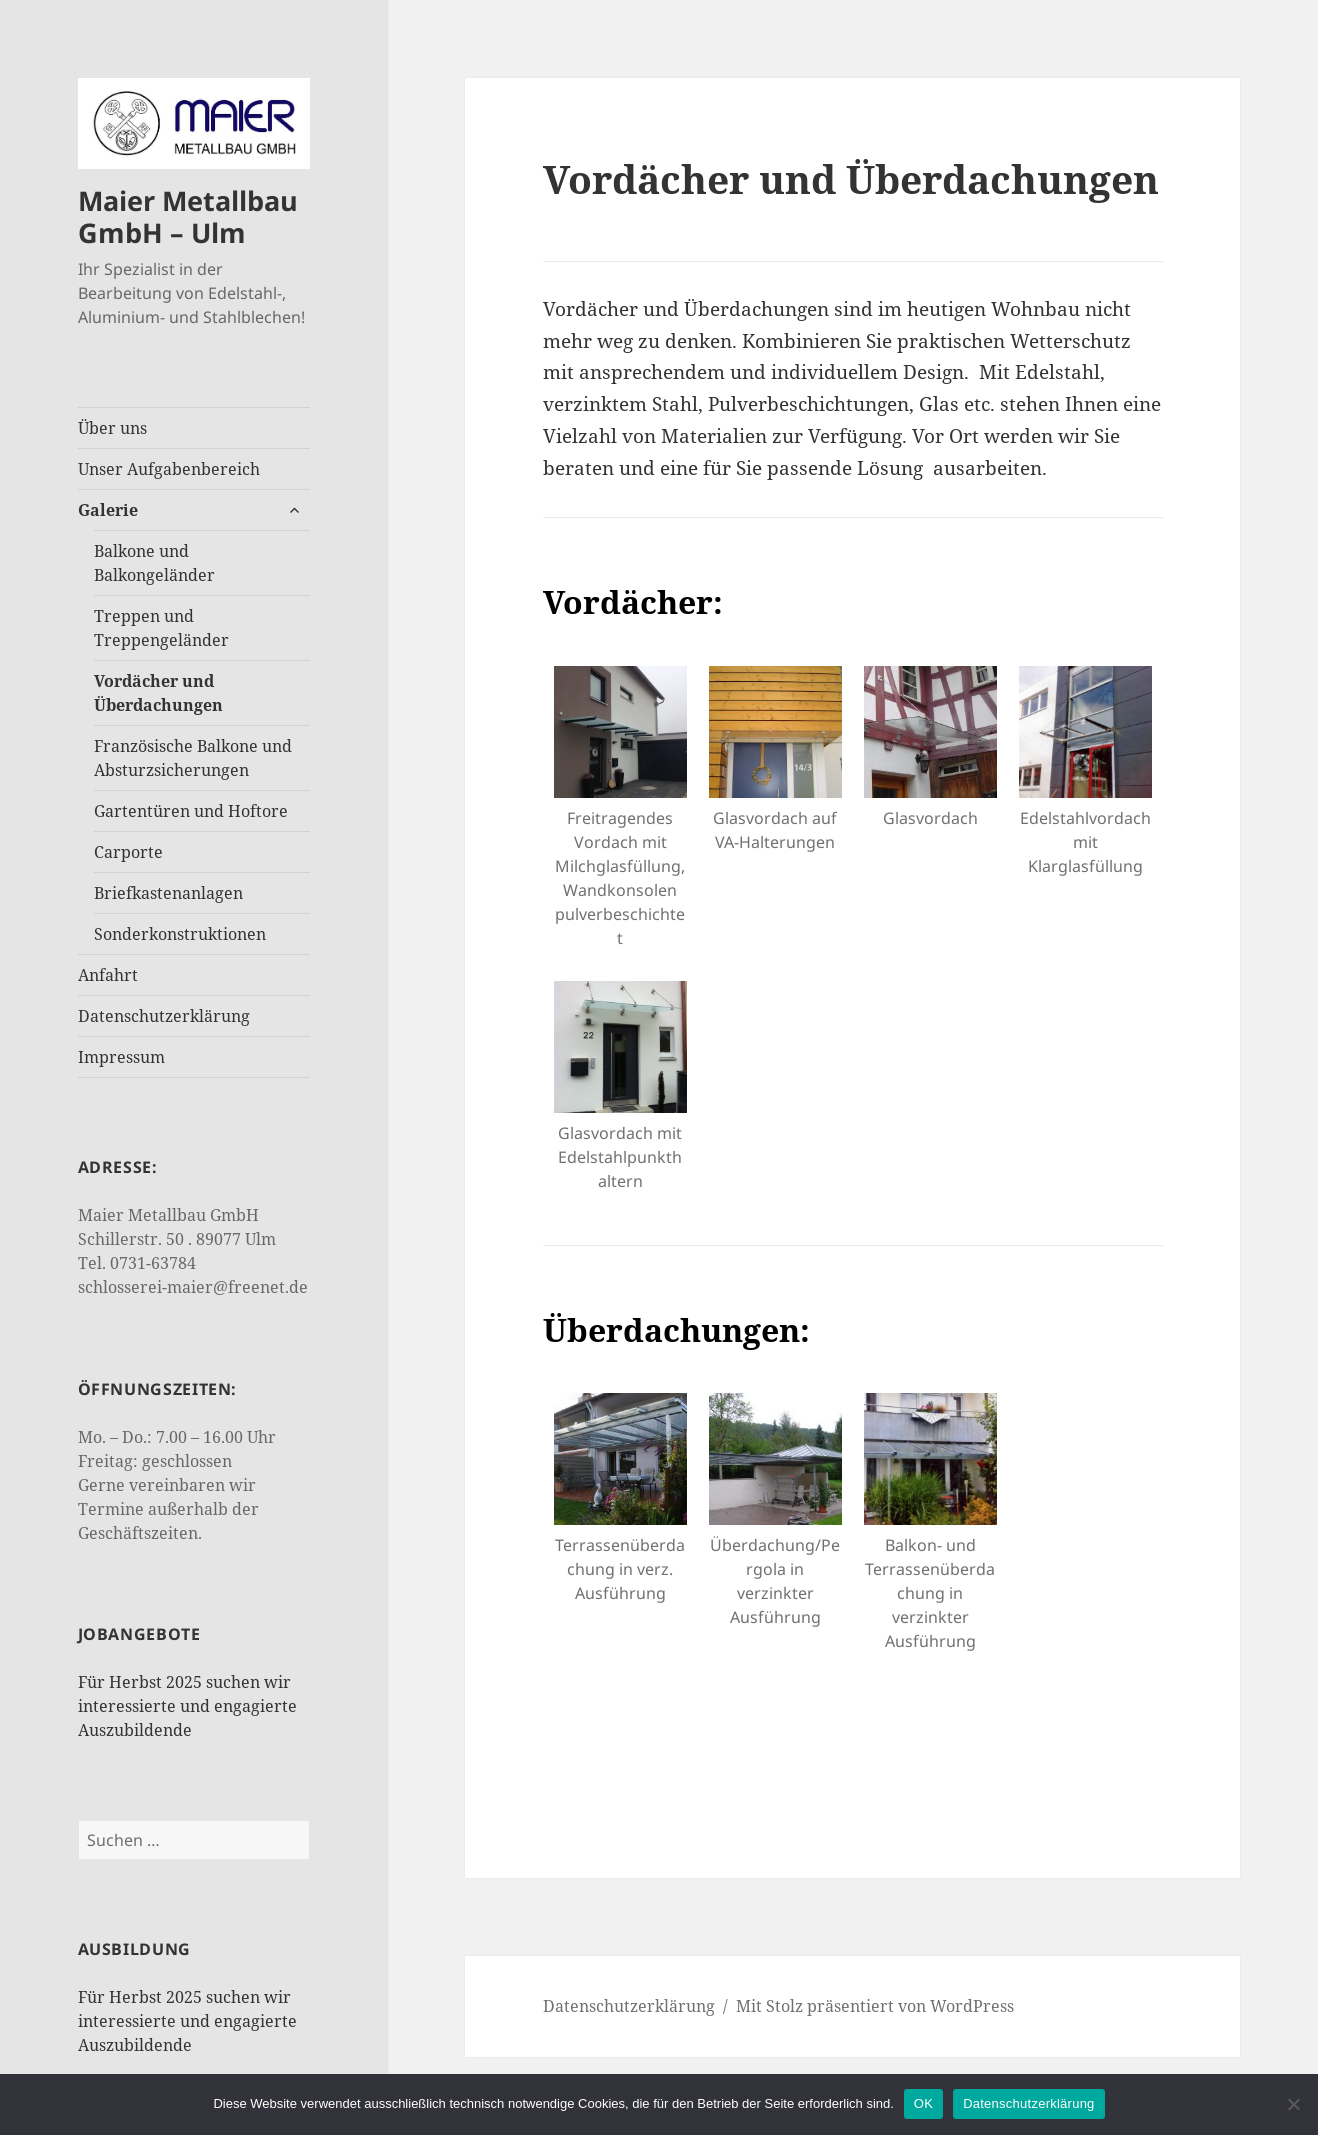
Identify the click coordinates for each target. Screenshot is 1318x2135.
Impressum (121, 1057)
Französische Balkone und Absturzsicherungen (193, 758)
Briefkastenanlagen (168, 893)
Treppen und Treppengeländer (161, 628)
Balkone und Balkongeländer (154, 563)
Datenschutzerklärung (164, 1016)
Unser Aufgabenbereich (169, 469)
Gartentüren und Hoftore (191, 811)
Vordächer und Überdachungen (158, 693)
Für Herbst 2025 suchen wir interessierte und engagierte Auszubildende (187, 1706)
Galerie (108, 510)
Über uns (112, 428)
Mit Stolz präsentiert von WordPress (875, 2006)
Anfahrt (108, 975)
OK (923, 2103)
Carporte (128, 852)
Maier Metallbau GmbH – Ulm (188, 216)
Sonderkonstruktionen (180, 934)
